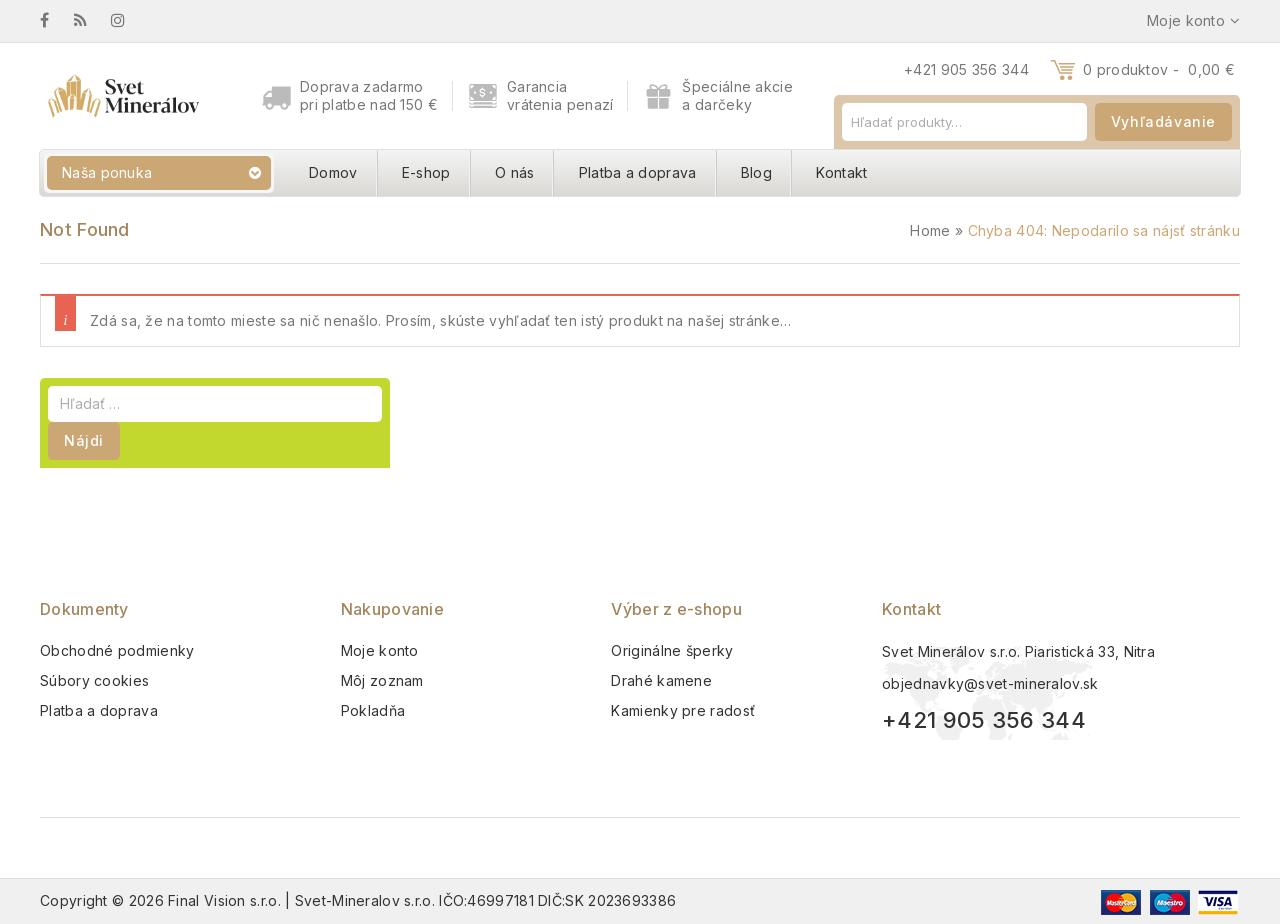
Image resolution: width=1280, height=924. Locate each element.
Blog (756, 172)
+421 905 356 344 (966, 69)
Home (930, 230)
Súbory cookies (94, 680)
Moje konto (380, 650)
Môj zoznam (382, 680)
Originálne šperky (672, 650)
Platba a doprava (638, 172)
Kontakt (841, 172)
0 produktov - (1159, 69)
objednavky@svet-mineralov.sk (990, 683)
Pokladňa (373, 710)
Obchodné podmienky (117, 650)
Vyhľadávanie (1163, 121)
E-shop (426, 172)
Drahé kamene (661, 680)
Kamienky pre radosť (683, 710)
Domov (333, 172)
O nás (515, 172)
